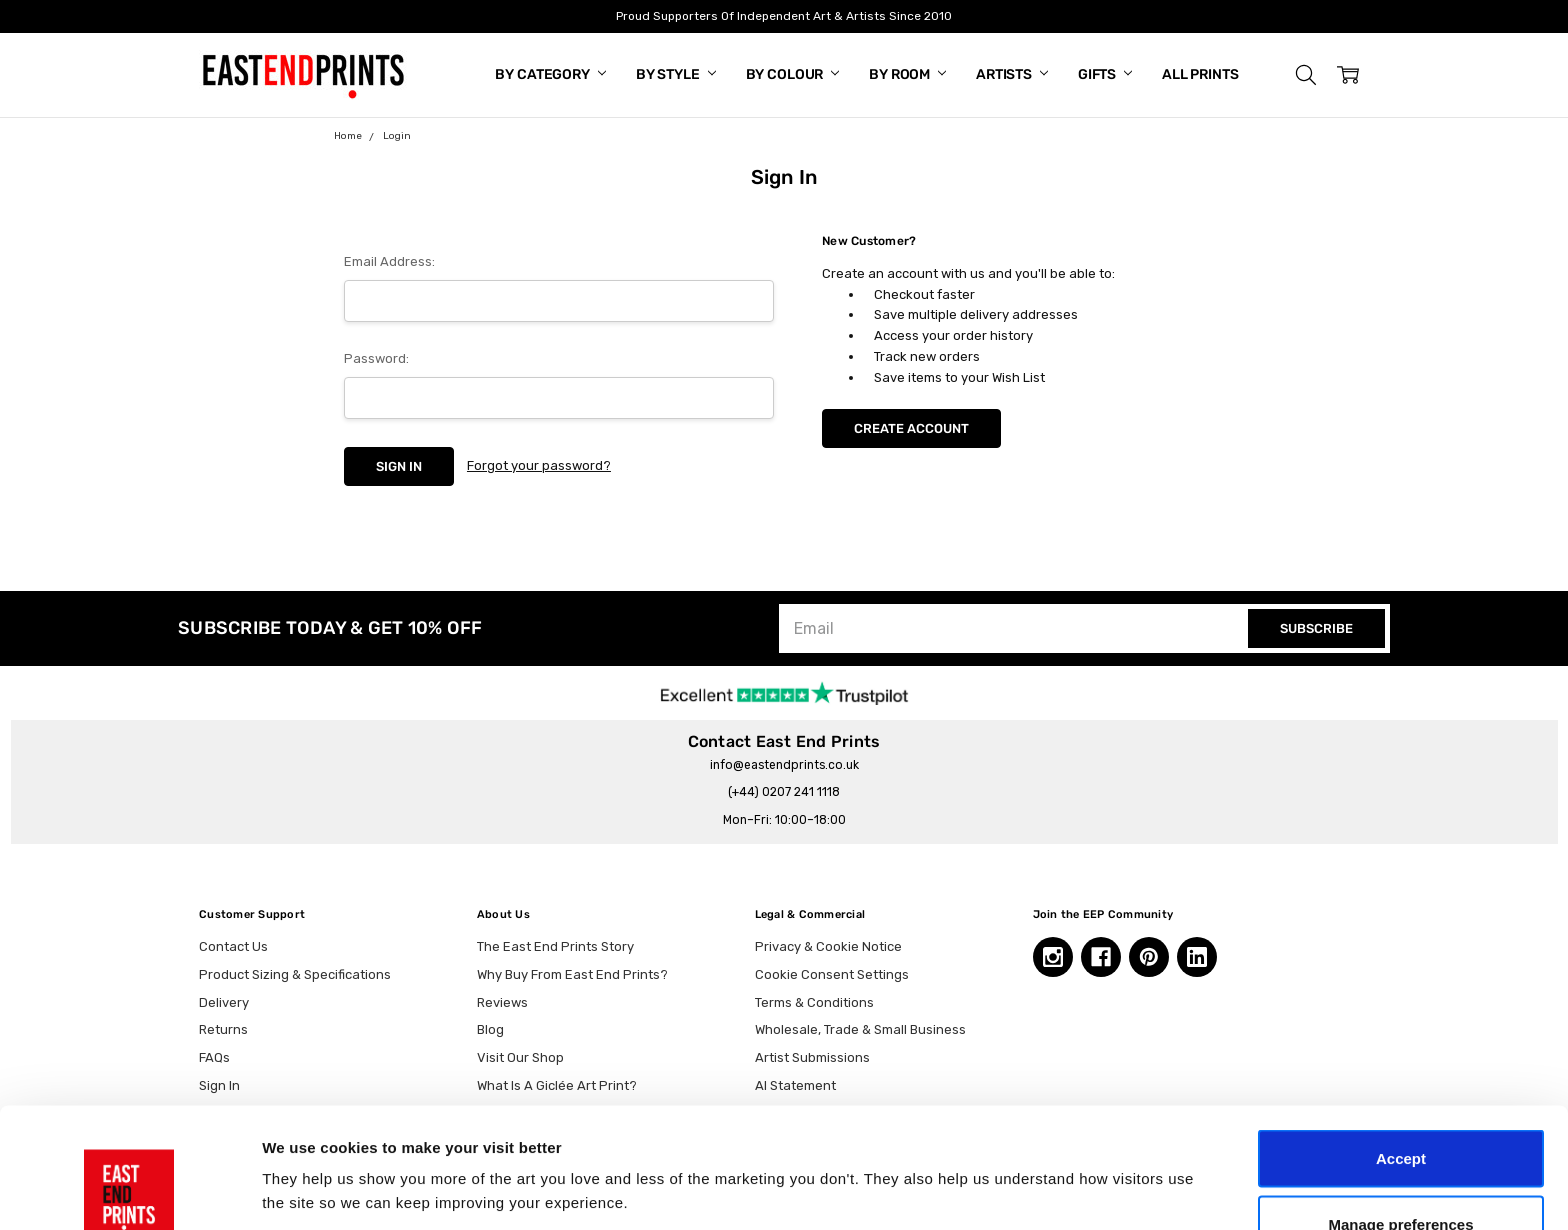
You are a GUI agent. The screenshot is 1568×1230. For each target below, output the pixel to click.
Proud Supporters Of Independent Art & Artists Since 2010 (784, 16)
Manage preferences (1400, 1111)
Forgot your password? (539, 465)
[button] (1306, 75)
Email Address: (389, 261)
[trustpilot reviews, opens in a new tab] (784, 692)
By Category (550, 74)
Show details (1049, 1154)
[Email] (1016, 628)
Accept (1401, 1045)
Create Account (911, 428)
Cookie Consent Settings (832, 974)
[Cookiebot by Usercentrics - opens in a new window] (129, 1191)
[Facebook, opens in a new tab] (1101, 957)
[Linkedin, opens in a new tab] (1197, 957)
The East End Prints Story (555, 946)
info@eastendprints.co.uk (784, 765)
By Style (676, 74)
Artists (1012, 74)
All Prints (1200, 74)
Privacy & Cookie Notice (828, 946)
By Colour (793, 74)
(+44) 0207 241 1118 (784, 792)
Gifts (1105, 74)
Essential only (1401, 1176)
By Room (907, 74)
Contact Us (233, 946)
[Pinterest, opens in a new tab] (1149, 957)
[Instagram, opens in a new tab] (1053, 957)
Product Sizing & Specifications (295, 974)
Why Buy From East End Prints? (572, 974)
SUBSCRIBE (1316, 628)
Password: (376, 358)
